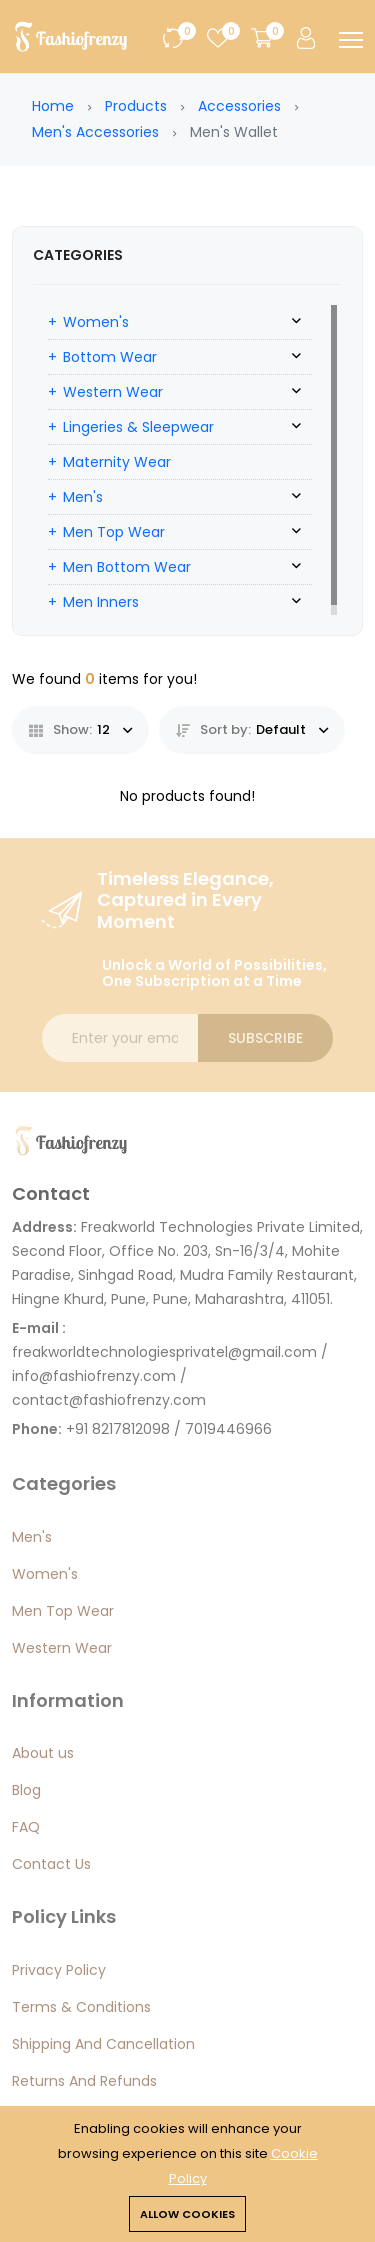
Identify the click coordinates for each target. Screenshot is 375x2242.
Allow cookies (187, 2214)
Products (136, 106)
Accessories (239, 106)
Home (53, 106)
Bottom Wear (110, 357)
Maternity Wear (117, 462)
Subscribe (265, 1038)
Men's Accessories (95, 132)
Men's (83, 497)
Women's (96, 322)
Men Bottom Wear (127, 567)
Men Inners (101, 602)
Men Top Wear (114, 532)
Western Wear (113, 392)
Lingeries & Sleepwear (138, 427)
